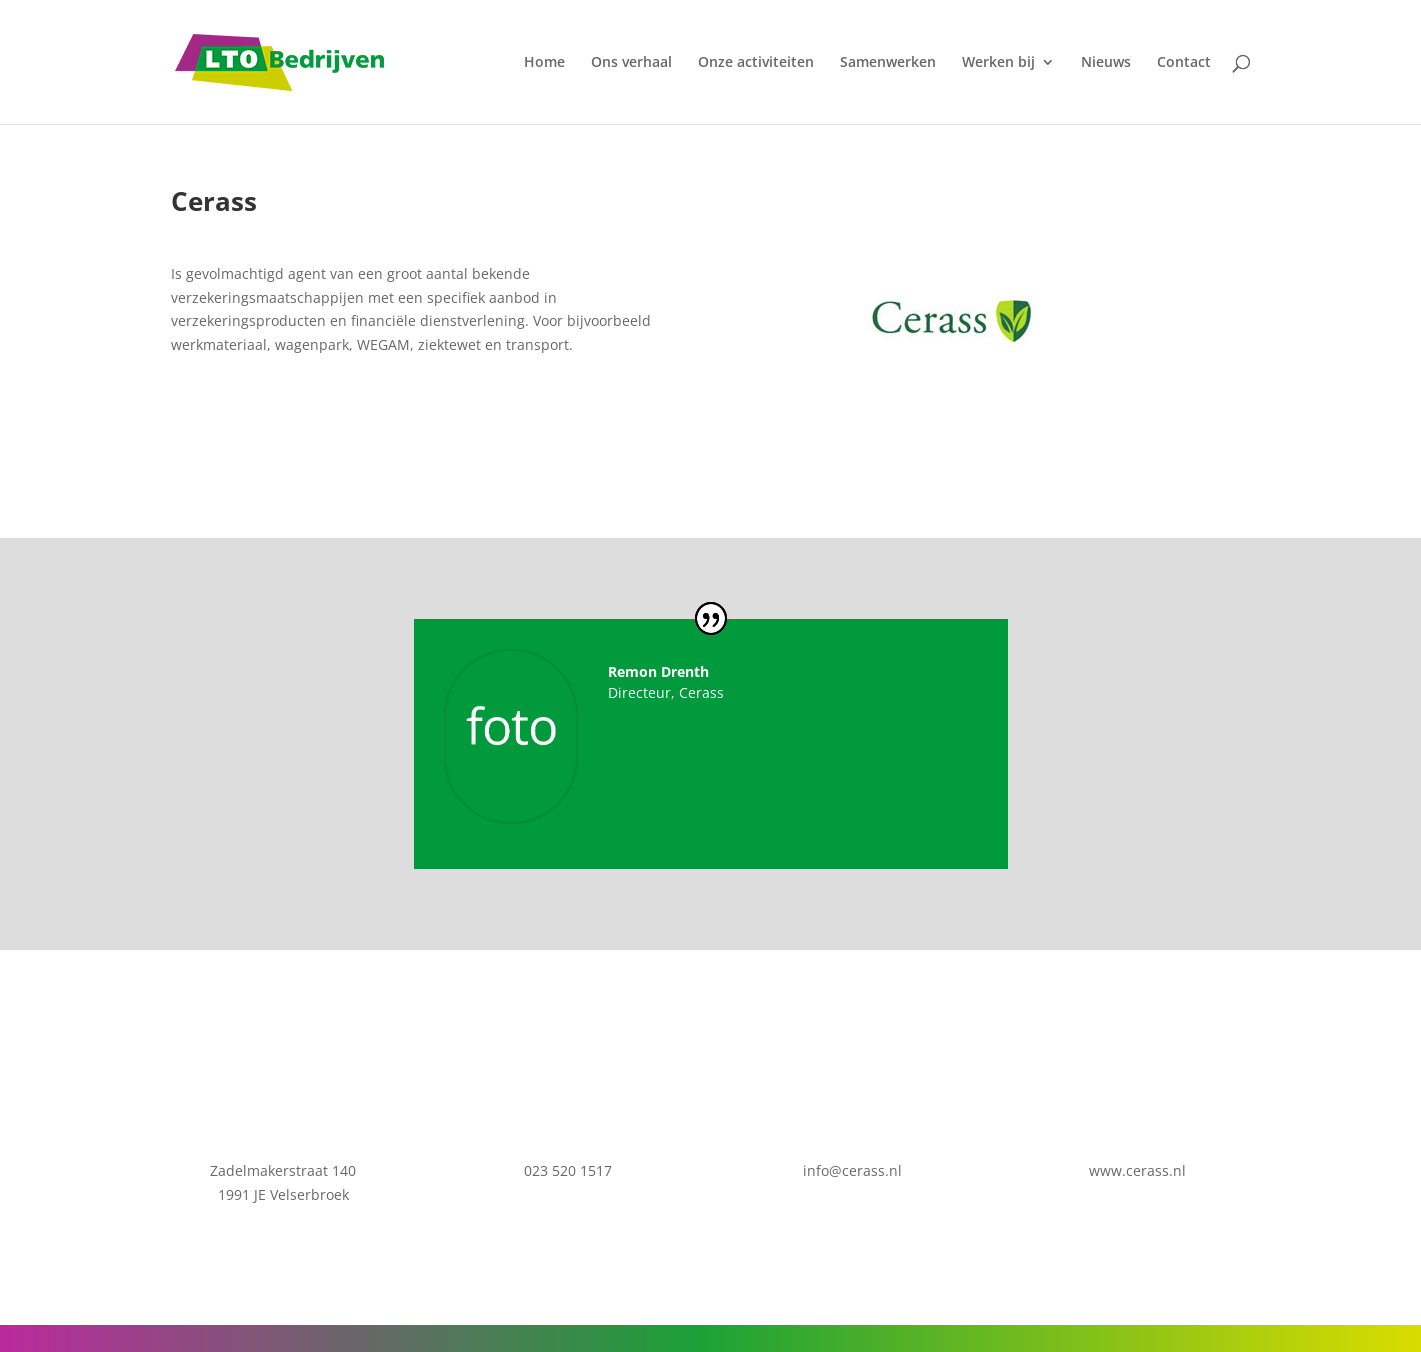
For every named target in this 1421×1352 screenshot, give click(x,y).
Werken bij (998, 63)
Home (544, 63)
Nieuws (1106, 63)
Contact (1184, 63)
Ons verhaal (631, 63)
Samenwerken (888, 63)
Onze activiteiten (756, 63)
